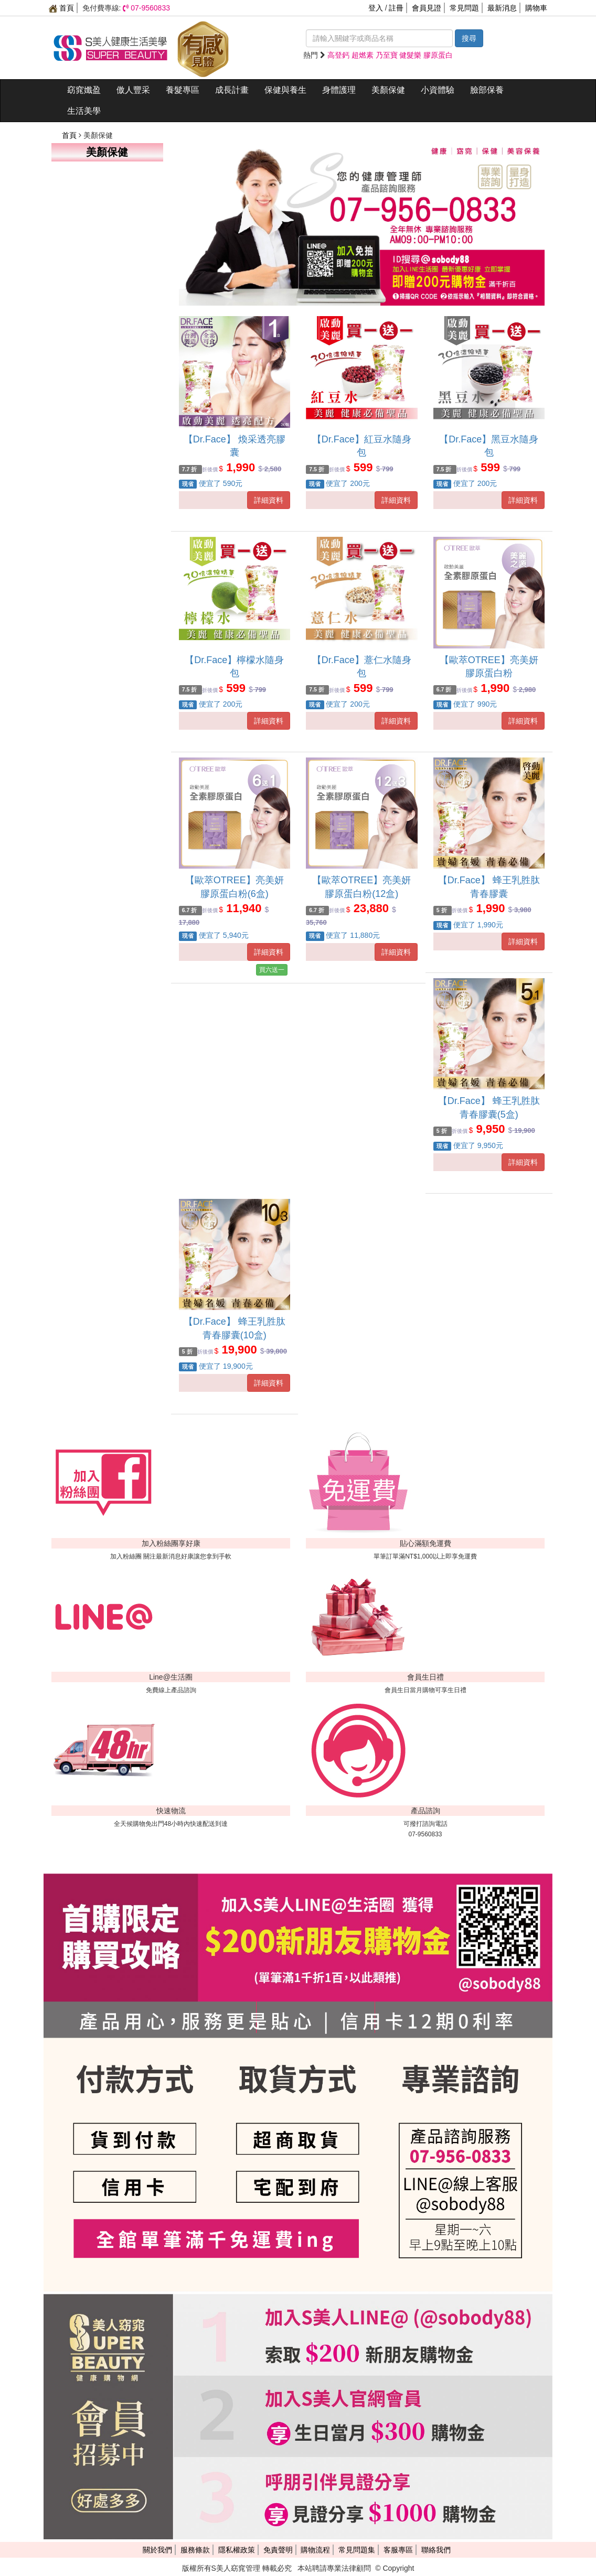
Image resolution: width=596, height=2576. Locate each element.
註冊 (396, 8)
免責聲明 (278, 2550)
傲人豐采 (133, 89)
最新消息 (502, 8)
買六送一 (271, 969)
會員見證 (426, 8)
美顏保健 (388, 89)
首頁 (61, 8)
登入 (375, 8)
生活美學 (84, 110)
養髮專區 (182, 89)
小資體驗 (437, 89)
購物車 (536, 8)
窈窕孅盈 (84, 89)
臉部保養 (487, 89)
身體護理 (339, 89)
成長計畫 (232, 89)
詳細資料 (268, 500)
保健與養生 (285, 89)
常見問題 (464, 8)
